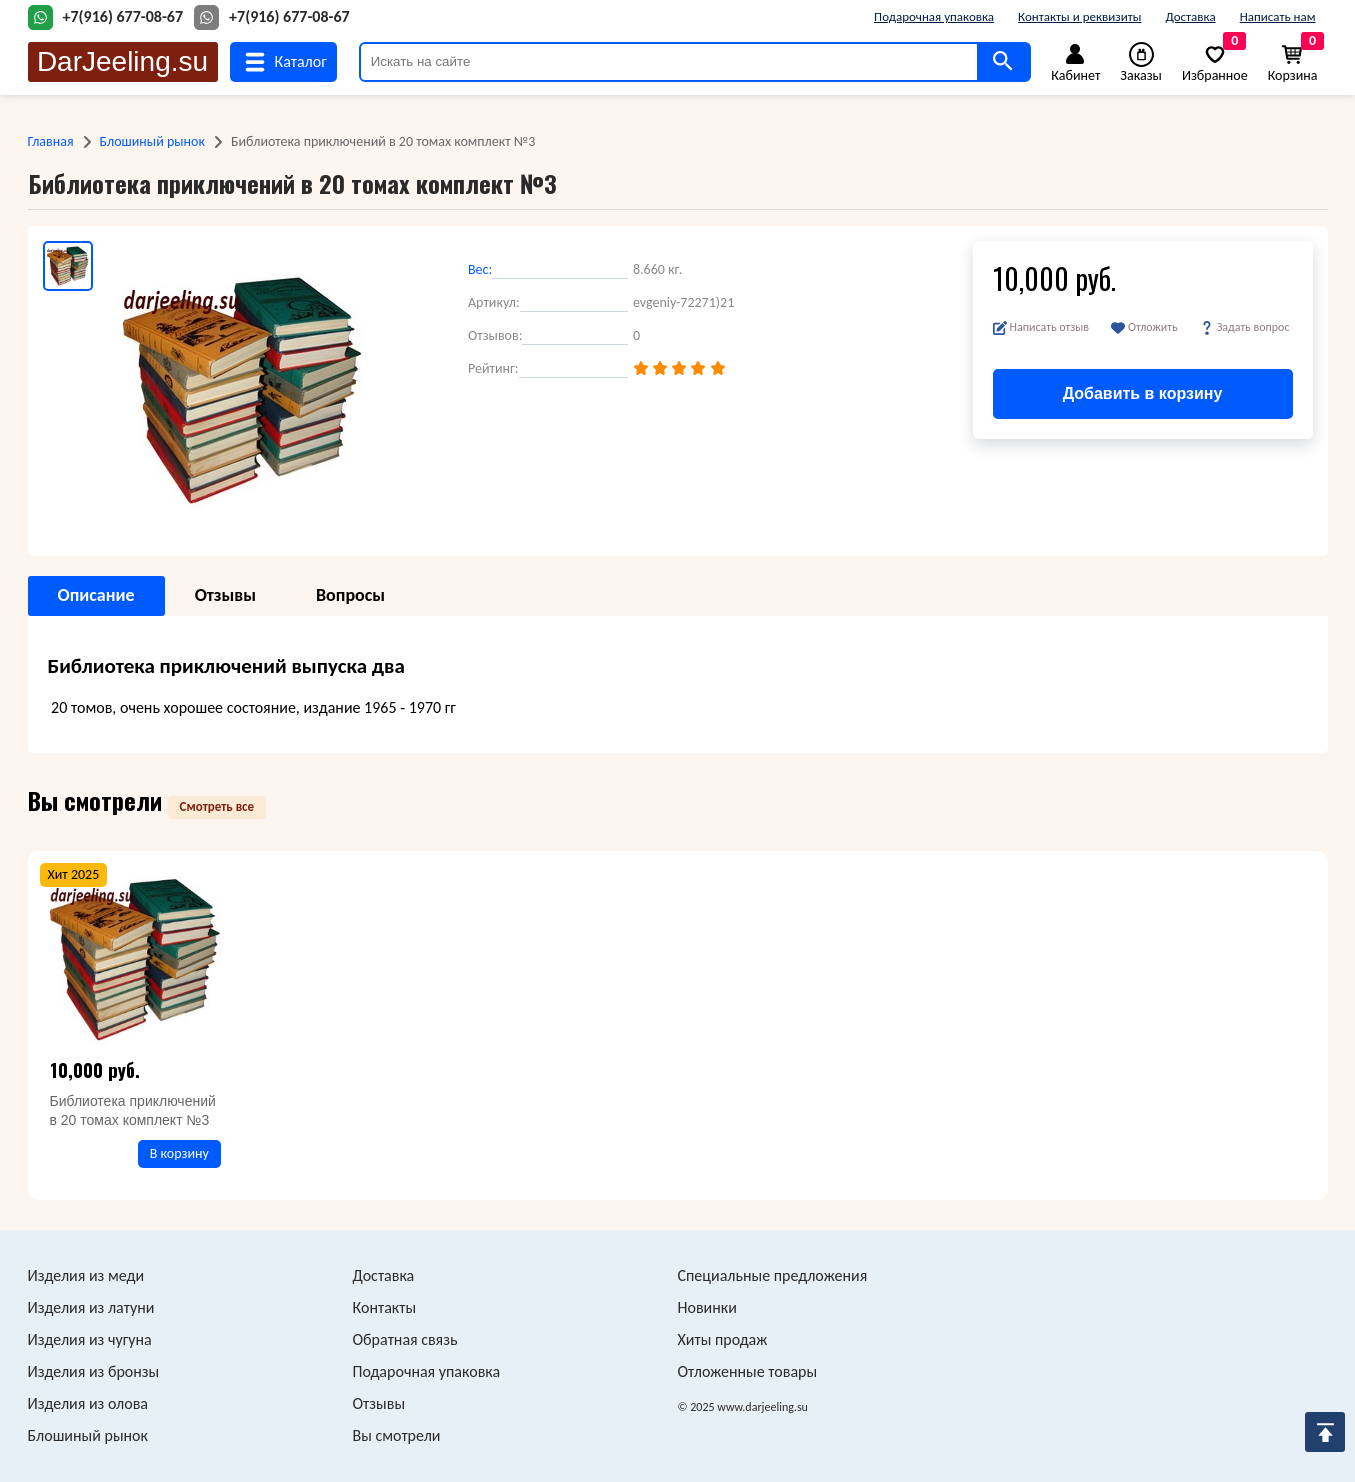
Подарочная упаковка (934, 16)
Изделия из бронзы (94, 1371)
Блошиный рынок (152, 141)
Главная (51, 141)
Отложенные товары (748, 1371)
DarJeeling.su (122, 61)
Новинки (707, 1307)
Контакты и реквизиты (1079, 16)
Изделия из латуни (91, 1307)
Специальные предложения (773, 1275)
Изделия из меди (86, 1275)
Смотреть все (217, 806)
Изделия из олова (88, 1403)
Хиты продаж (723, 1339)
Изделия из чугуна (90, 1339)
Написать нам (1278, 16)
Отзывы (379, 1403)
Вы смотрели (397, 1435)
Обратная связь (405, 1339)
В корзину (179, 1153)
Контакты (385, 1307)
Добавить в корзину (1143, 393)
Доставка (1190, 16)
